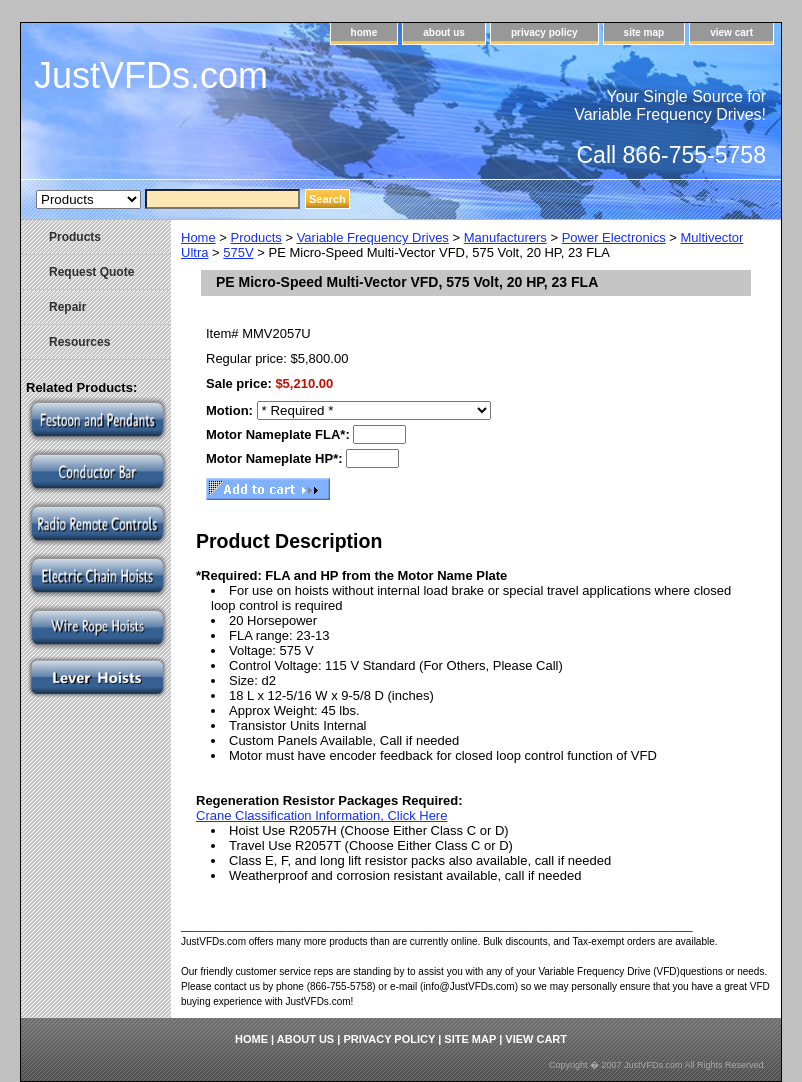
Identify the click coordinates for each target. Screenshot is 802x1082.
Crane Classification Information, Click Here (321, 815)
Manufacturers (505, 237)
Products (256, 237)
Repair (67, 307)
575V (238, 252)
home (364, 32)
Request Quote (91, 272)
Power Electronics (614, 237)
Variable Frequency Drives (373, 237)
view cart (731, 32)
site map (644, 32)
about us (444, 32)
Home (198, 237)
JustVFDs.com (151, 75)
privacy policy (544, 32)
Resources (79, 342)
